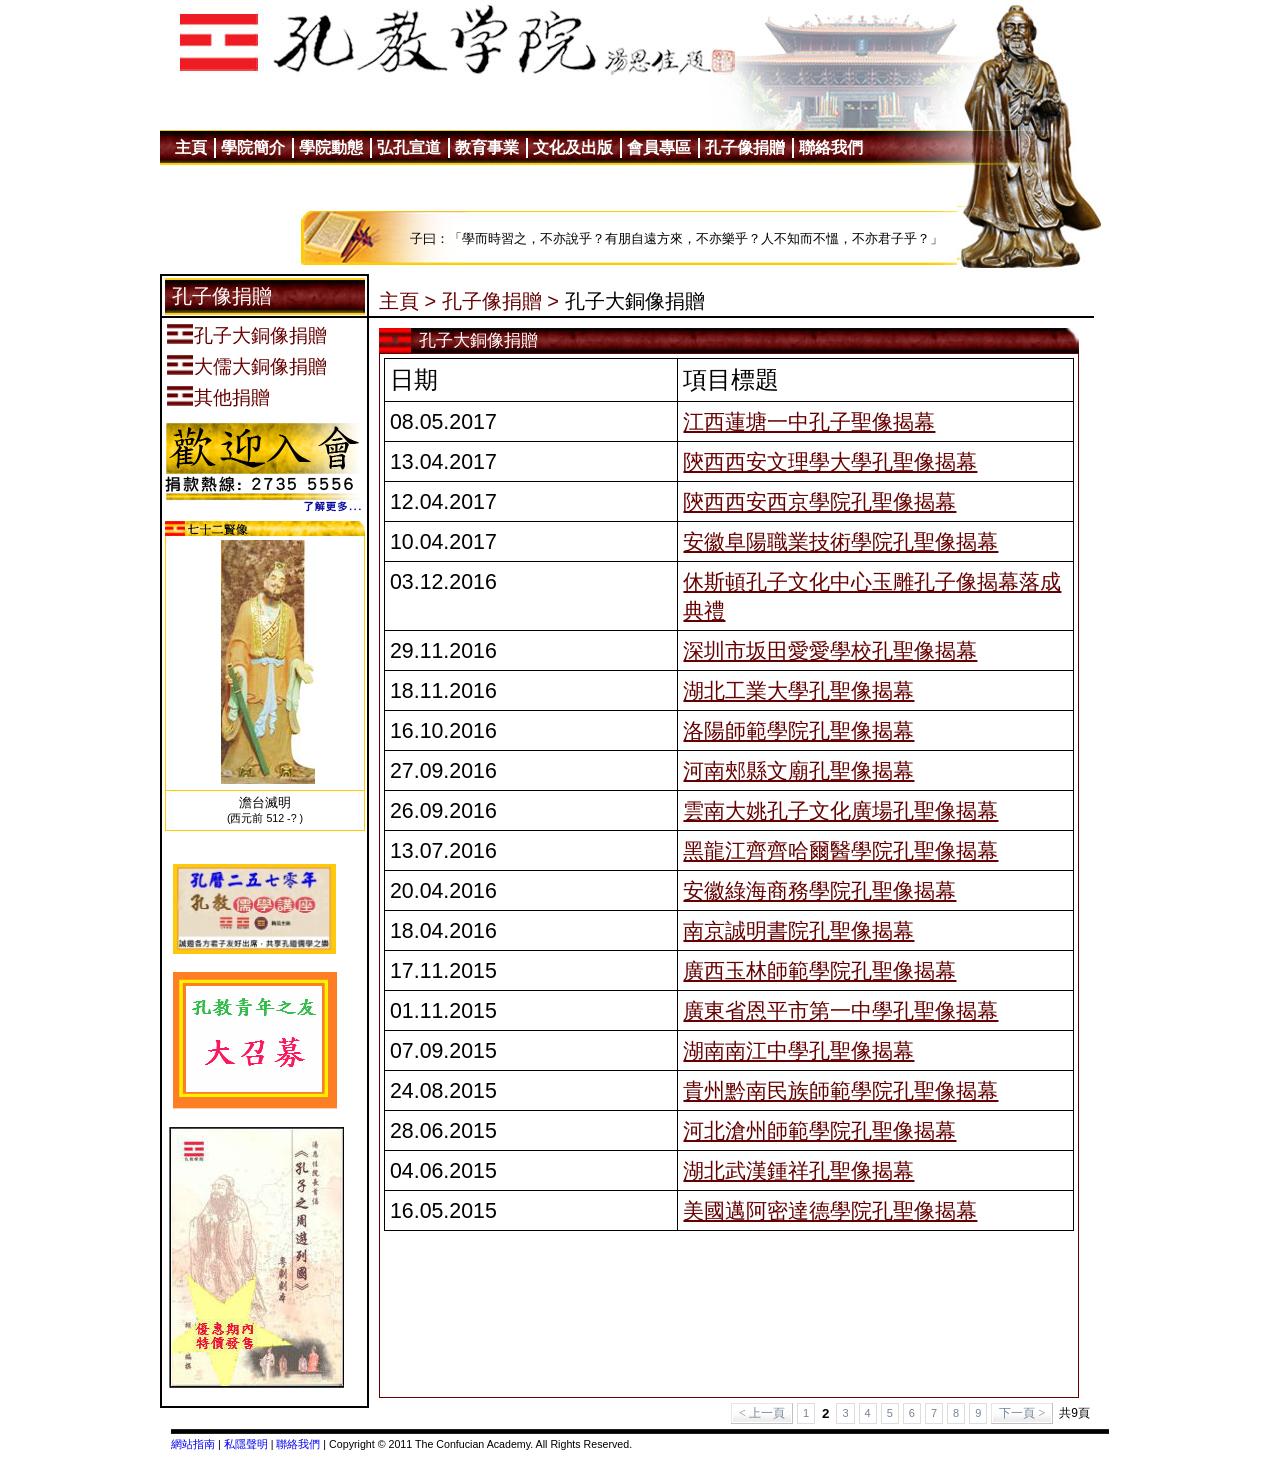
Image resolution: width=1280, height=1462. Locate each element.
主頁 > (407, 301)
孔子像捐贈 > (500, 301)
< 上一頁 (762, 1413)
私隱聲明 (246, 1444)
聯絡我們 (298, 1444)
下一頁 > (1022, 1413)
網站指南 (193, 1444)
